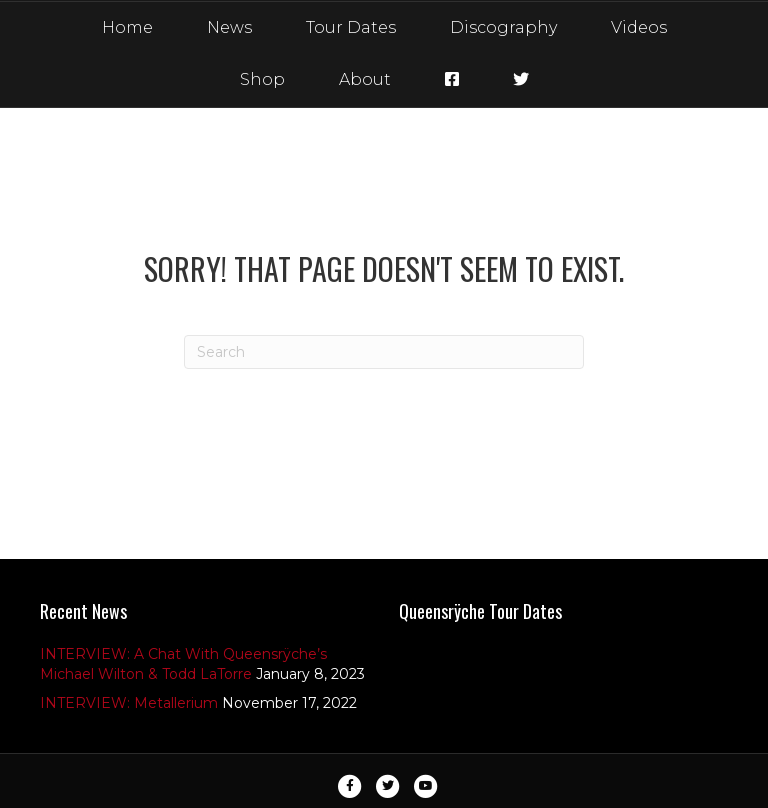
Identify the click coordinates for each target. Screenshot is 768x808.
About (365, 79)
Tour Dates (351, 27)
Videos (639, 27)
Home (127, 27)
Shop (262, 79)
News (229, 27)
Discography (503, 27)
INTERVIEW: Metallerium (129, 703)
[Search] (384, 352)
